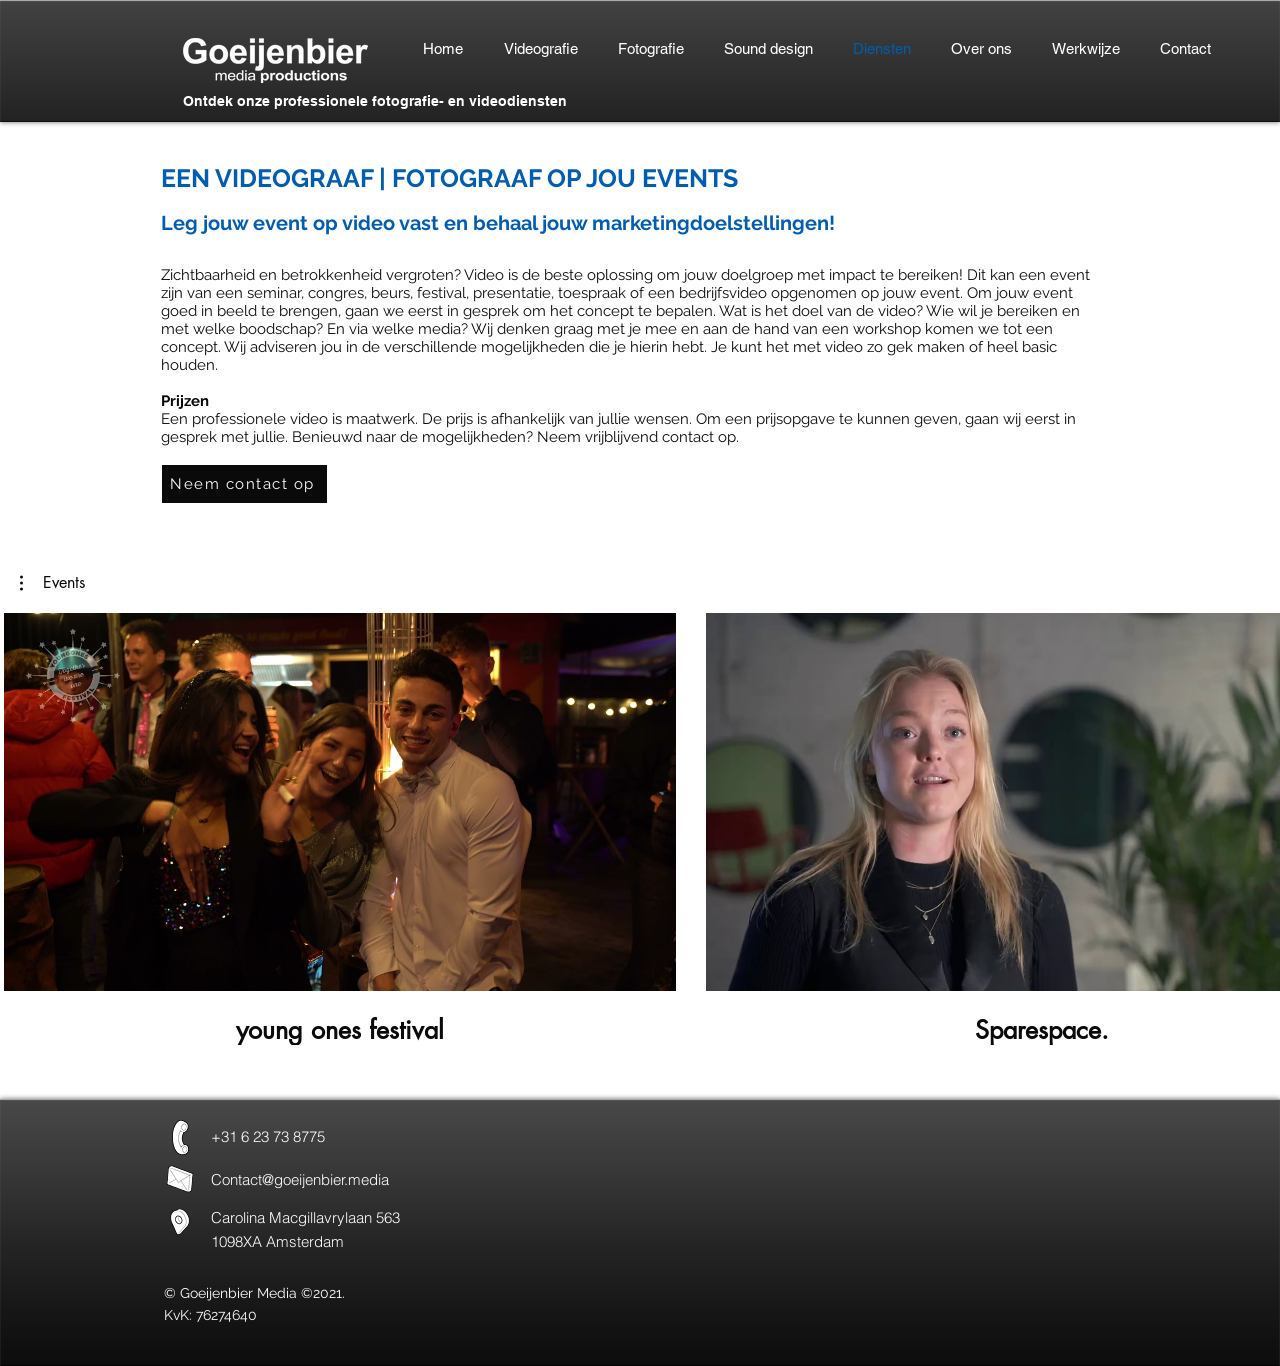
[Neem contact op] (244, 484)
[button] (52, 583)
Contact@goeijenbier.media (300, 1179)
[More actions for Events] (52, 583)
